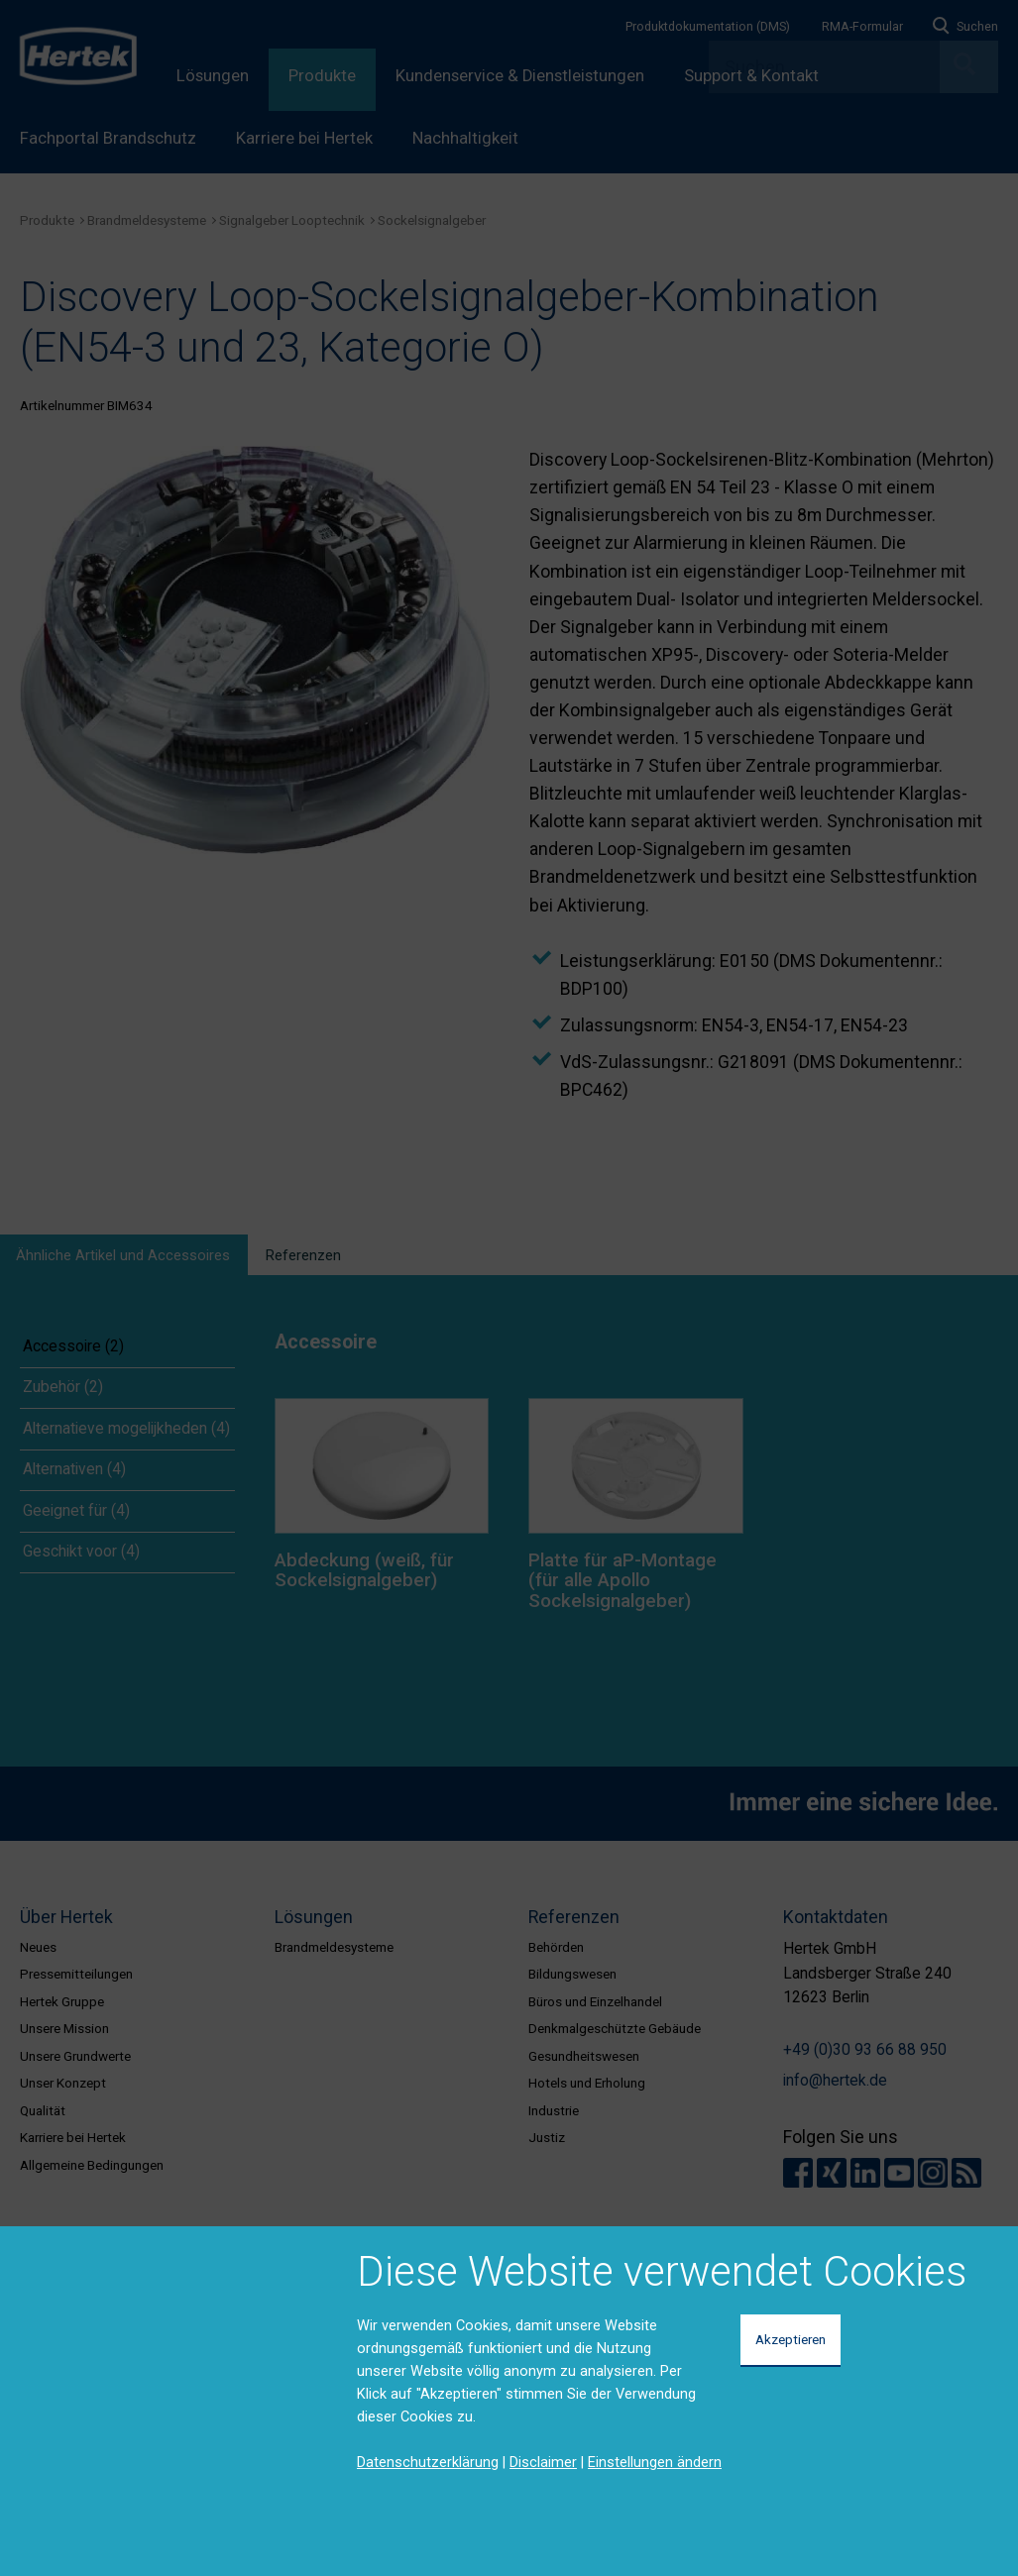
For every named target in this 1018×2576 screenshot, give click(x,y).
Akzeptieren (790, 2339)
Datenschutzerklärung (428, 2462)
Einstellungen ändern (655, 2462)
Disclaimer (543, 2462)
